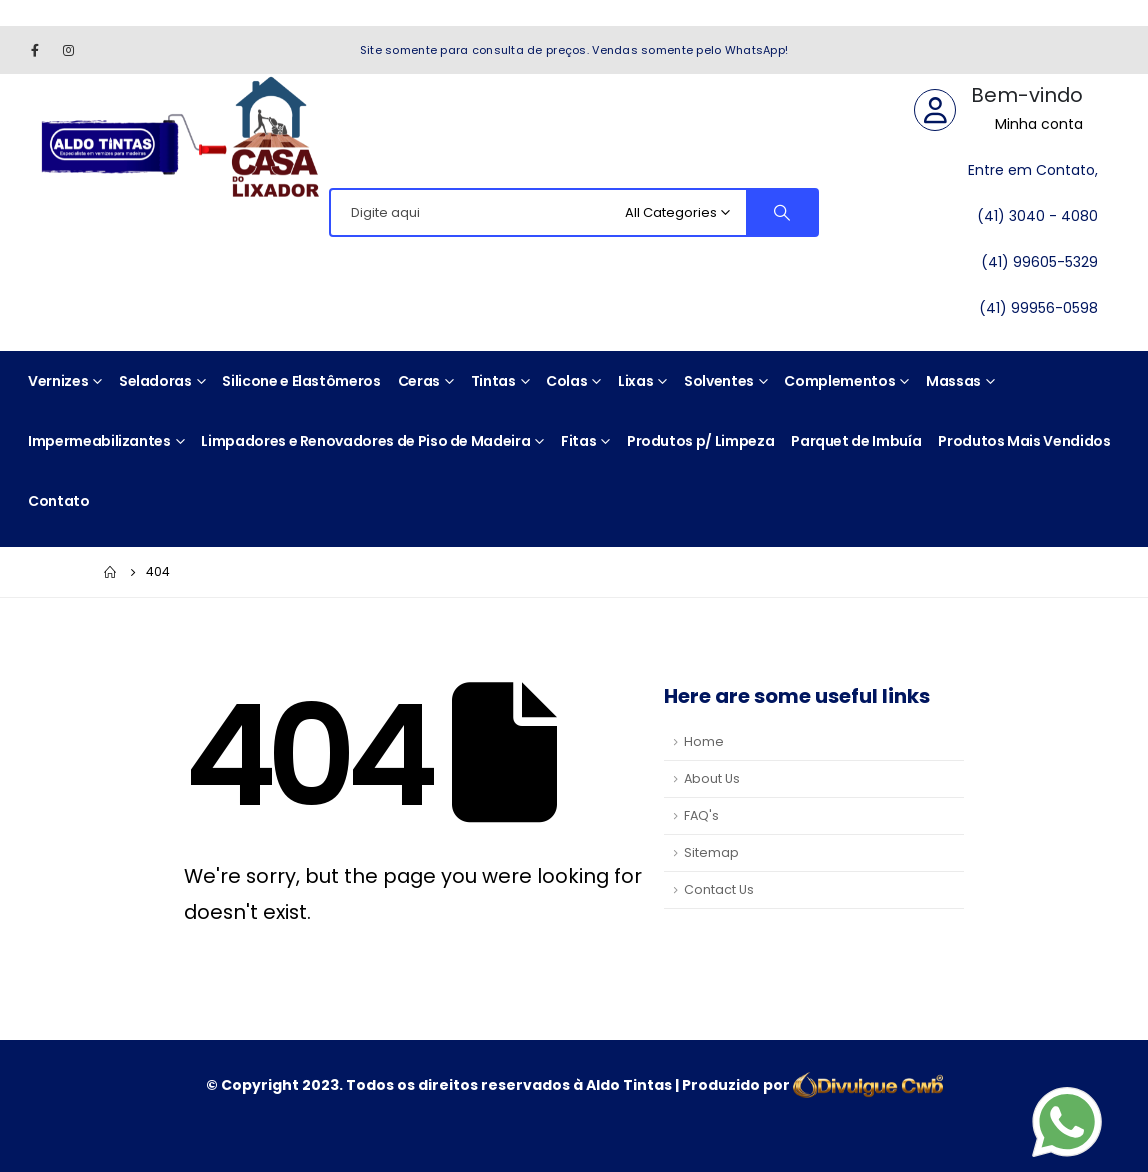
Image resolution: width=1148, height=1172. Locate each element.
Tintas (493, 381)
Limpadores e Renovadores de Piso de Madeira (365, 441)
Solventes (719, 381)
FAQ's (701, 815)
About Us (712, 778)
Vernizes (58, 381)
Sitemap (711, 852)
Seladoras (155, 381)
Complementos (839, 381)
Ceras (419, 381)
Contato (59, 501)
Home (704, 741)
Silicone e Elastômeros (301, 381)
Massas (953, 381)
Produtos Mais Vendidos (1024, 441)
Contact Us (719, 889)
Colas (566, 381)
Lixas (635, 381)
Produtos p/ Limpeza (700, 441)
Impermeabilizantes (99, 441)
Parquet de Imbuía (856, 441)
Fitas (578, 441)
